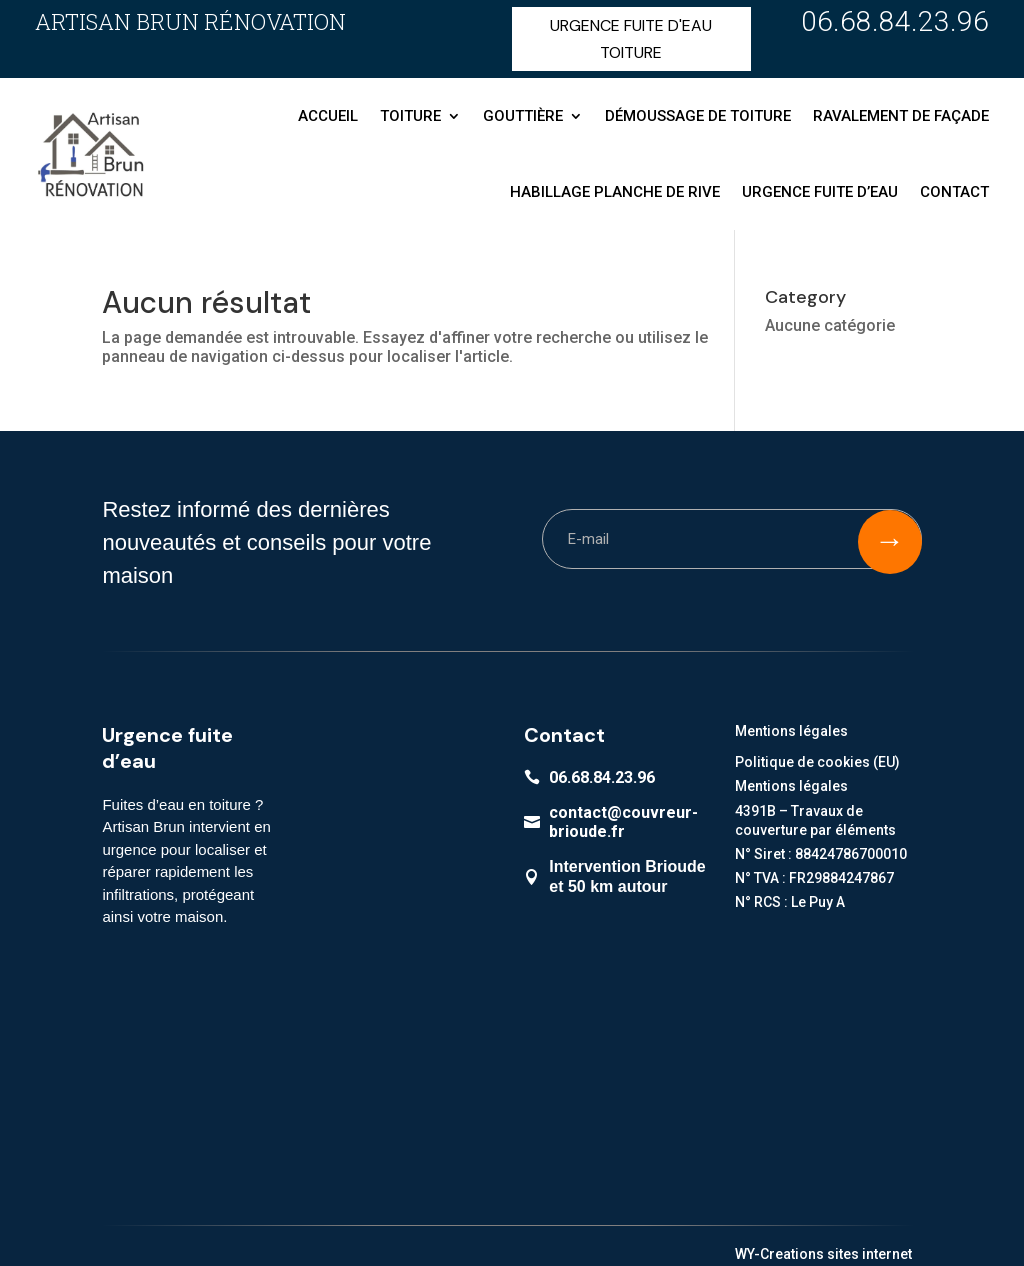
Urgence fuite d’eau (820, 192)
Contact (954, 192)
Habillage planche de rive (615, 192)
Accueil (328, 116)
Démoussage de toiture (698, 116)
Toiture (410, 116)
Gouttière (523, 116)
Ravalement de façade (901, 116)
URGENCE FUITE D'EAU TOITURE (631, 39)
